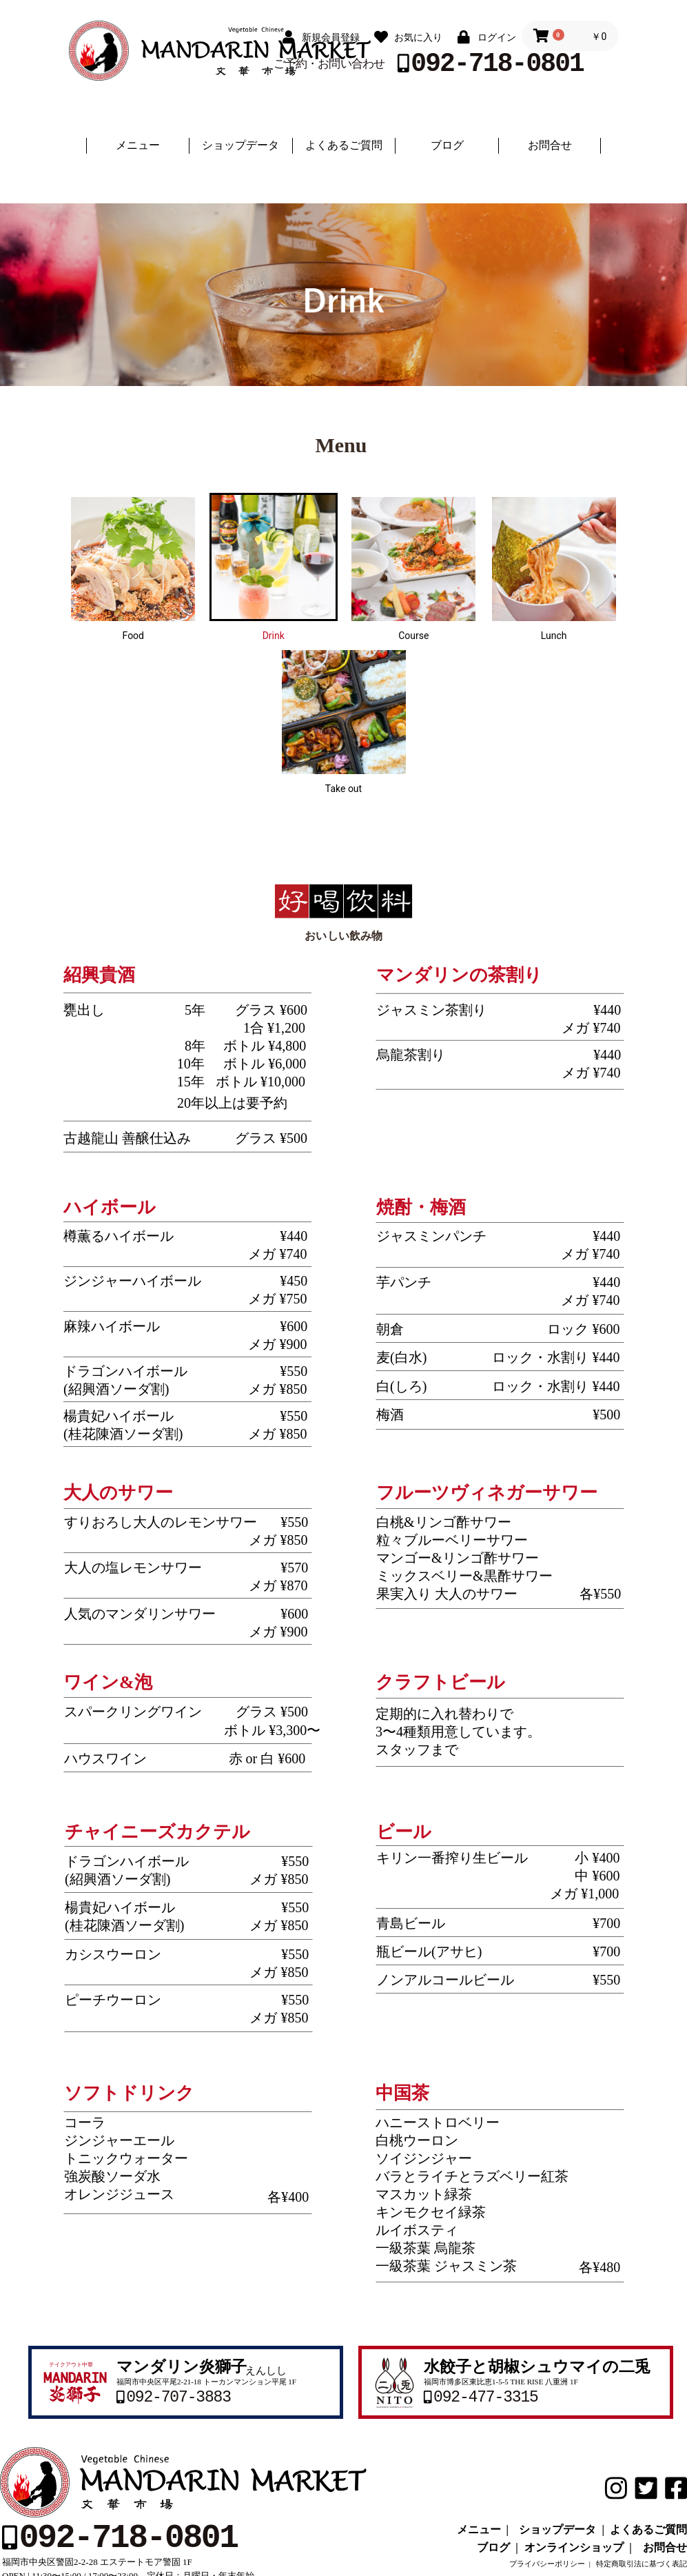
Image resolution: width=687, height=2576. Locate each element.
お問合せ (550, 145)
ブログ (447, 145)
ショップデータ (240, 145)
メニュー (138, 145)
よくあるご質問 (343, 145)
